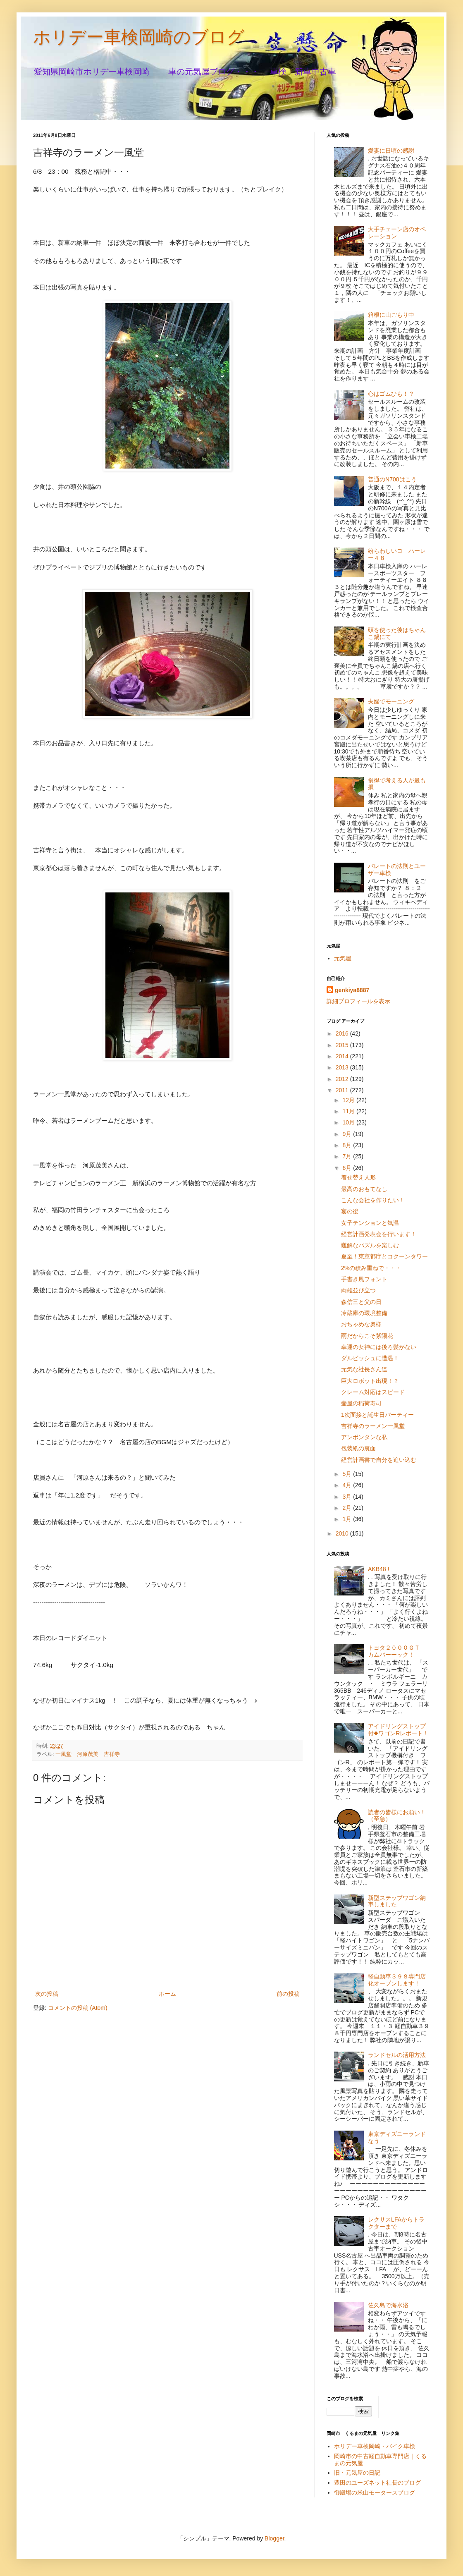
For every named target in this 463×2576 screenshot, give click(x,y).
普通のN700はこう (392, 479)
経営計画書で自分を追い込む (378, 1460)
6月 (347, 1168)
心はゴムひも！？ (391, 393)
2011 (343, 1090)
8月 (347, 1145)
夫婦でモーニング (391, 701)
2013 (343, 1067)
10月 (349, 1122)
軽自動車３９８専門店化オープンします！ (397, 1980)
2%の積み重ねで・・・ (371, 1268)
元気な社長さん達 (364, 1369)
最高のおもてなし (364, 1189)
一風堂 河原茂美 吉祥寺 (87, 1754)
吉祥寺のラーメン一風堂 (373, 1426)
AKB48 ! (378, 1569)
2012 (343, 1079)
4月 (347, 1485)
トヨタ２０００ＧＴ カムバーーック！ (397, 1651)
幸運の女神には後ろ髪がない (378, 1347)
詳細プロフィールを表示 (358, 1001)
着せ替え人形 (358, 1177)
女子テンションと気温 (370, 1223)
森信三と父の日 (361, 1302)
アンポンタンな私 (364, 1437)
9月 (347, 1134)
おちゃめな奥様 (361, 1324)
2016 (343, 1033)
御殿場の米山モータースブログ (374, 2492)
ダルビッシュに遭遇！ (370, 1358)
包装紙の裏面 (358, 1448)
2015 (343, 1045)
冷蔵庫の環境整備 (364, 1313)
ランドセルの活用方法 (397, 2055)
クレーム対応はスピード (373, 1392)
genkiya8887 (352, 990)
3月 (347, 1496)
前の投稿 (288, 1993)
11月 (349, 1111)
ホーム (167, 1993)
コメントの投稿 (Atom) (77, 2007)
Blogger (274, 2538)
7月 (347, 1156)
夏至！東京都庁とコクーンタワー (384, 1256)
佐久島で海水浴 (388, 2305)
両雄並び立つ (358, 1290)
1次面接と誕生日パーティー (377, 1414)
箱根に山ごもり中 (391, 314)
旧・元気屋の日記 (360, 2472)
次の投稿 (46, 1993)
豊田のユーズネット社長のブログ (377, 2482)
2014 (343, 1056)
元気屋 (342, 958)
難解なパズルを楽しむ (370, 1245)
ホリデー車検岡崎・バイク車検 (374, 2446)
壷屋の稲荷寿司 (361, 1403)
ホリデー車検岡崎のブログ (138, 37)
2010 (343, 1533)
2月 (347, 1507)
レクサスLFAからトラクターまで (396, 2223)
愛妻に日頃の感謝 (391, 150)
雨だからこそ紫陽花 (367, 1335)
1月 (347, 1519)
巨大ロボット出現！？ (370, 1381)
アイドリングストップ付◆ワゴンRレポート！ (398, 1729)
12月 (349, 1100)
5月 (347, 1474)
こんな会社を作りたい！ (373, 1200)
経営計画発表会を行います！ (378, 1234)
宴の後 (349, 1211)
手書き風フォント (364, 1279)
